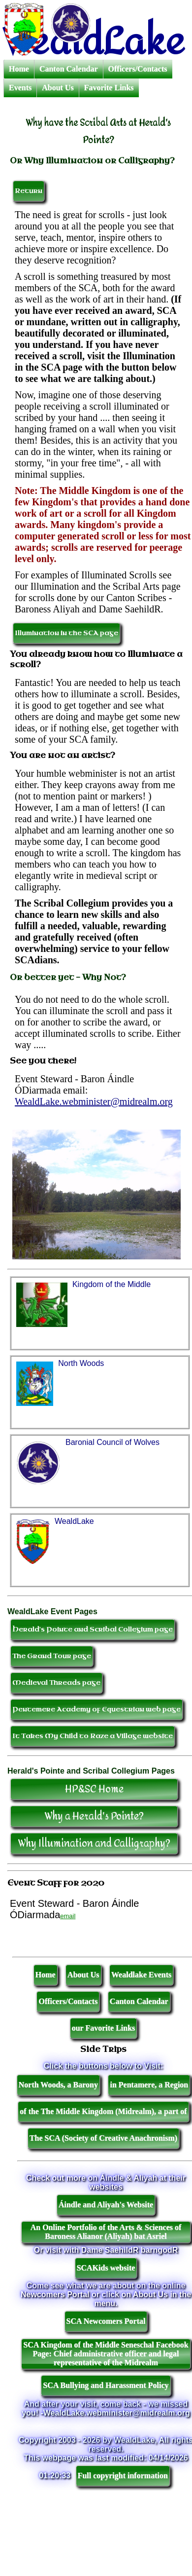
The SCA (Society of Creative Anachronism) (103, 2138)
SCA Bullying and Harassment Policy (105, 2385)
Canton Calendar (68, 69)
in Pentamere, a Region (149, 2085)
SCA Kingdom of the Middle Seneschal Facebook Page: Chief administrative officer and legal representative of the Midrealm (105, 2354)
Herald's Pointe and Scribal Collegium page (92, 1629)
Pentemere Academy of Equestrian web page (96, 1709)
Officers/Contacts (137, 69)
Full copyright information (123, 2475)
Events (20, 87)
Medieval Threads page (56, 1682)
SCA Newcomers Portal (106, 2321)
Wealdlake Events (141, 1974)
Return (28, 191)
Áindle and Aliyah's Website (106, 2204)
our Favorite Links (103, 2028)
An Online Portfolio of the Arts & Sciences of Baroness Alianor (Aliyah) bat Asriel (106, 2231)
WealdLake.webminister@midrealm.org (94, 1101)
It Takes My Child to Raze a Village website (92, 1736)
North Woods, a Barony (58, 2085)
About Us (57, 87)
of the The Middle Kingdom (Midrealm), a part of (103, 2111)
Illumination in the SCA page (66, 633)
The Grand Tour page (51, 1656)
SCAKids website (106, 2268)
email (67, 1916)
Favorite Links (109, 87)
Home (19, 69)
